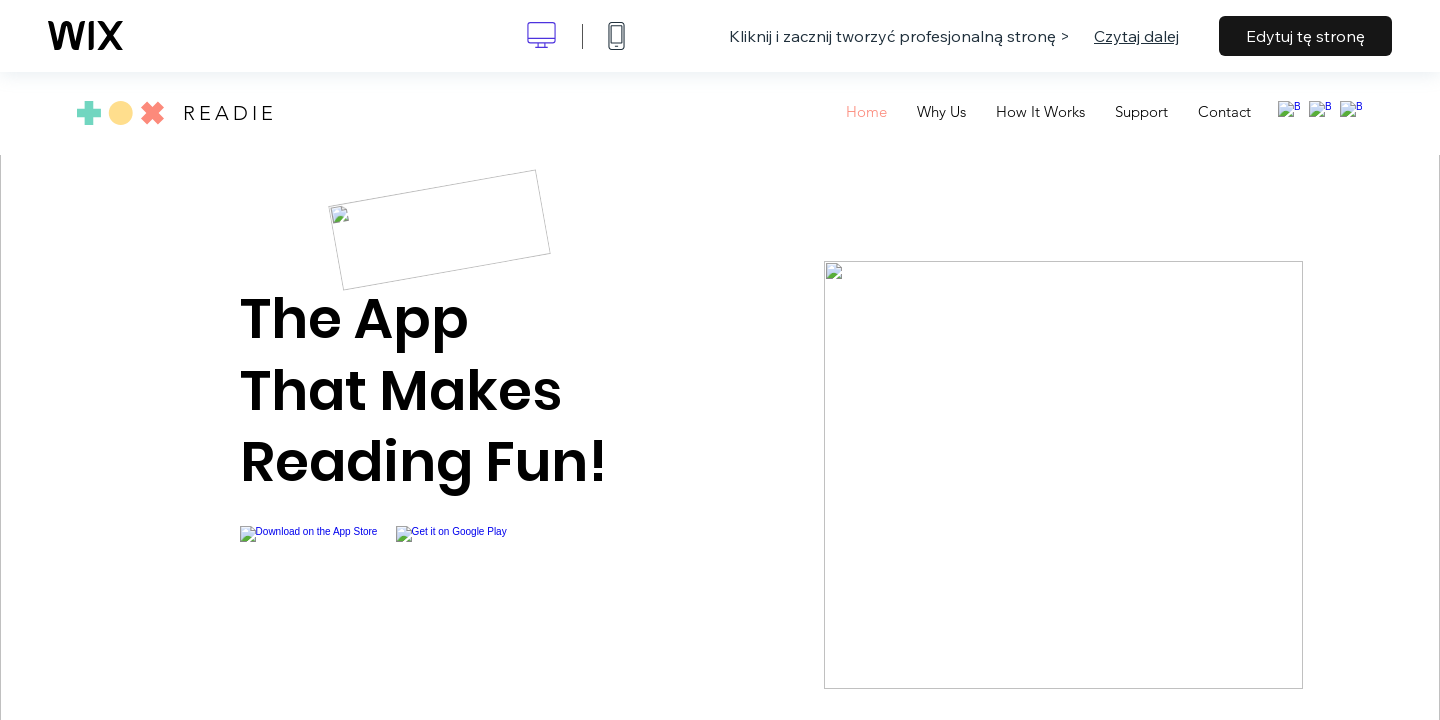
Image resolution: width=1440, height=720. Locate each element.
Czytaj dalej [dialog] (1136, 36)
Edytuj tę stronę (1305, 36)
